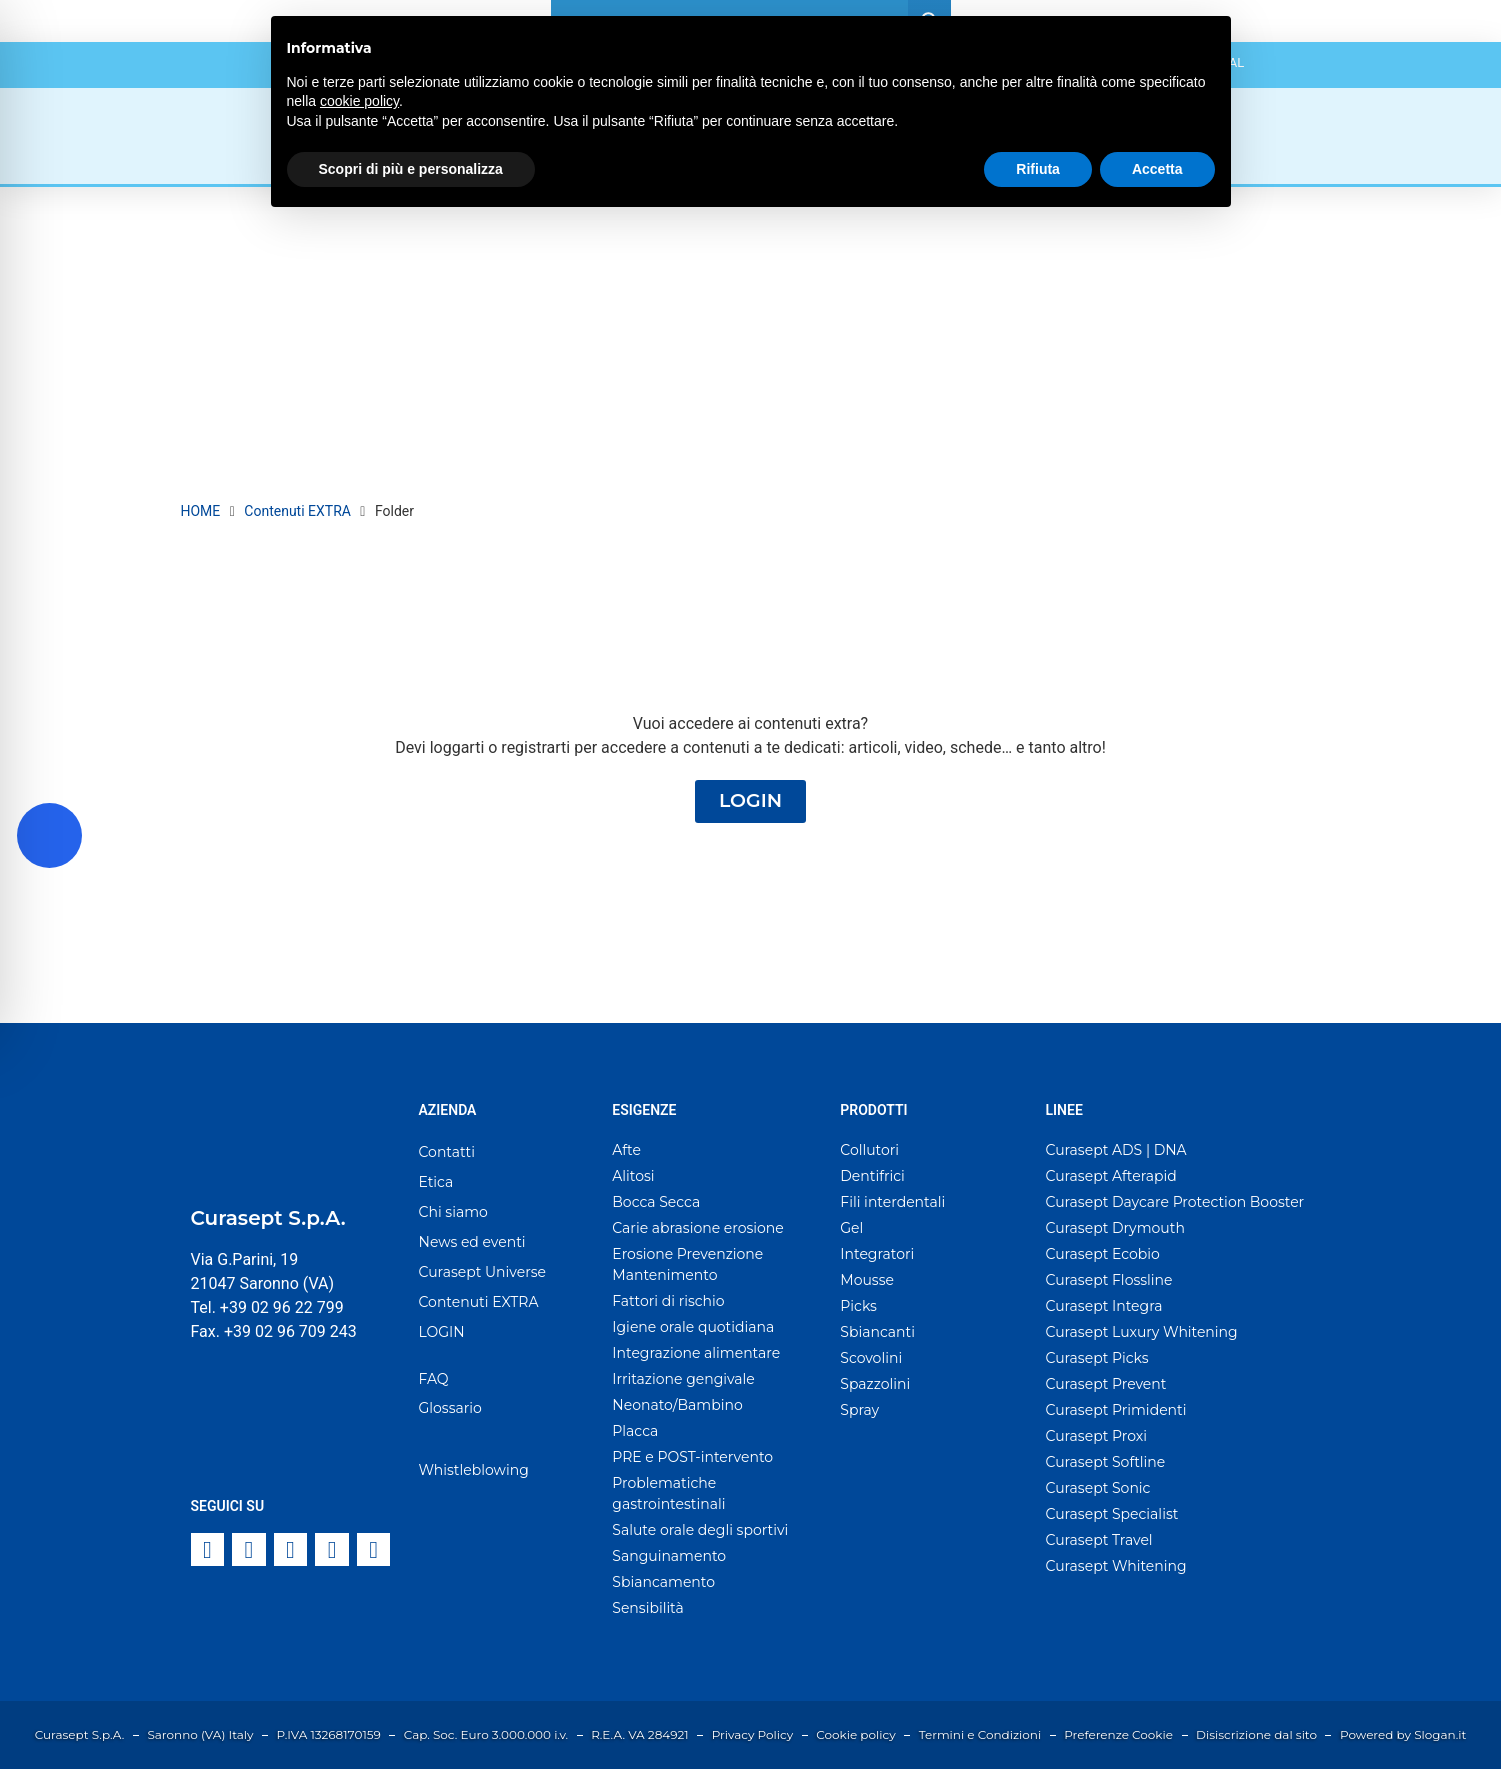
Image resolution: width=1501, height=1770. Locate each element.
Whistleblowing (474, 1471)
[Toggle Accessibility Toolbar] (49, 835)
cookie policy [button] (359, 101)
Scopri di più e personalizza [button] (411, 169)
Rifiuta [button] (1038, 169)
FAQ (434, 1380)
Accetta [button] (1157, 169)
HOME (201, 511)
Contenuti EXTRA (297, 511)
